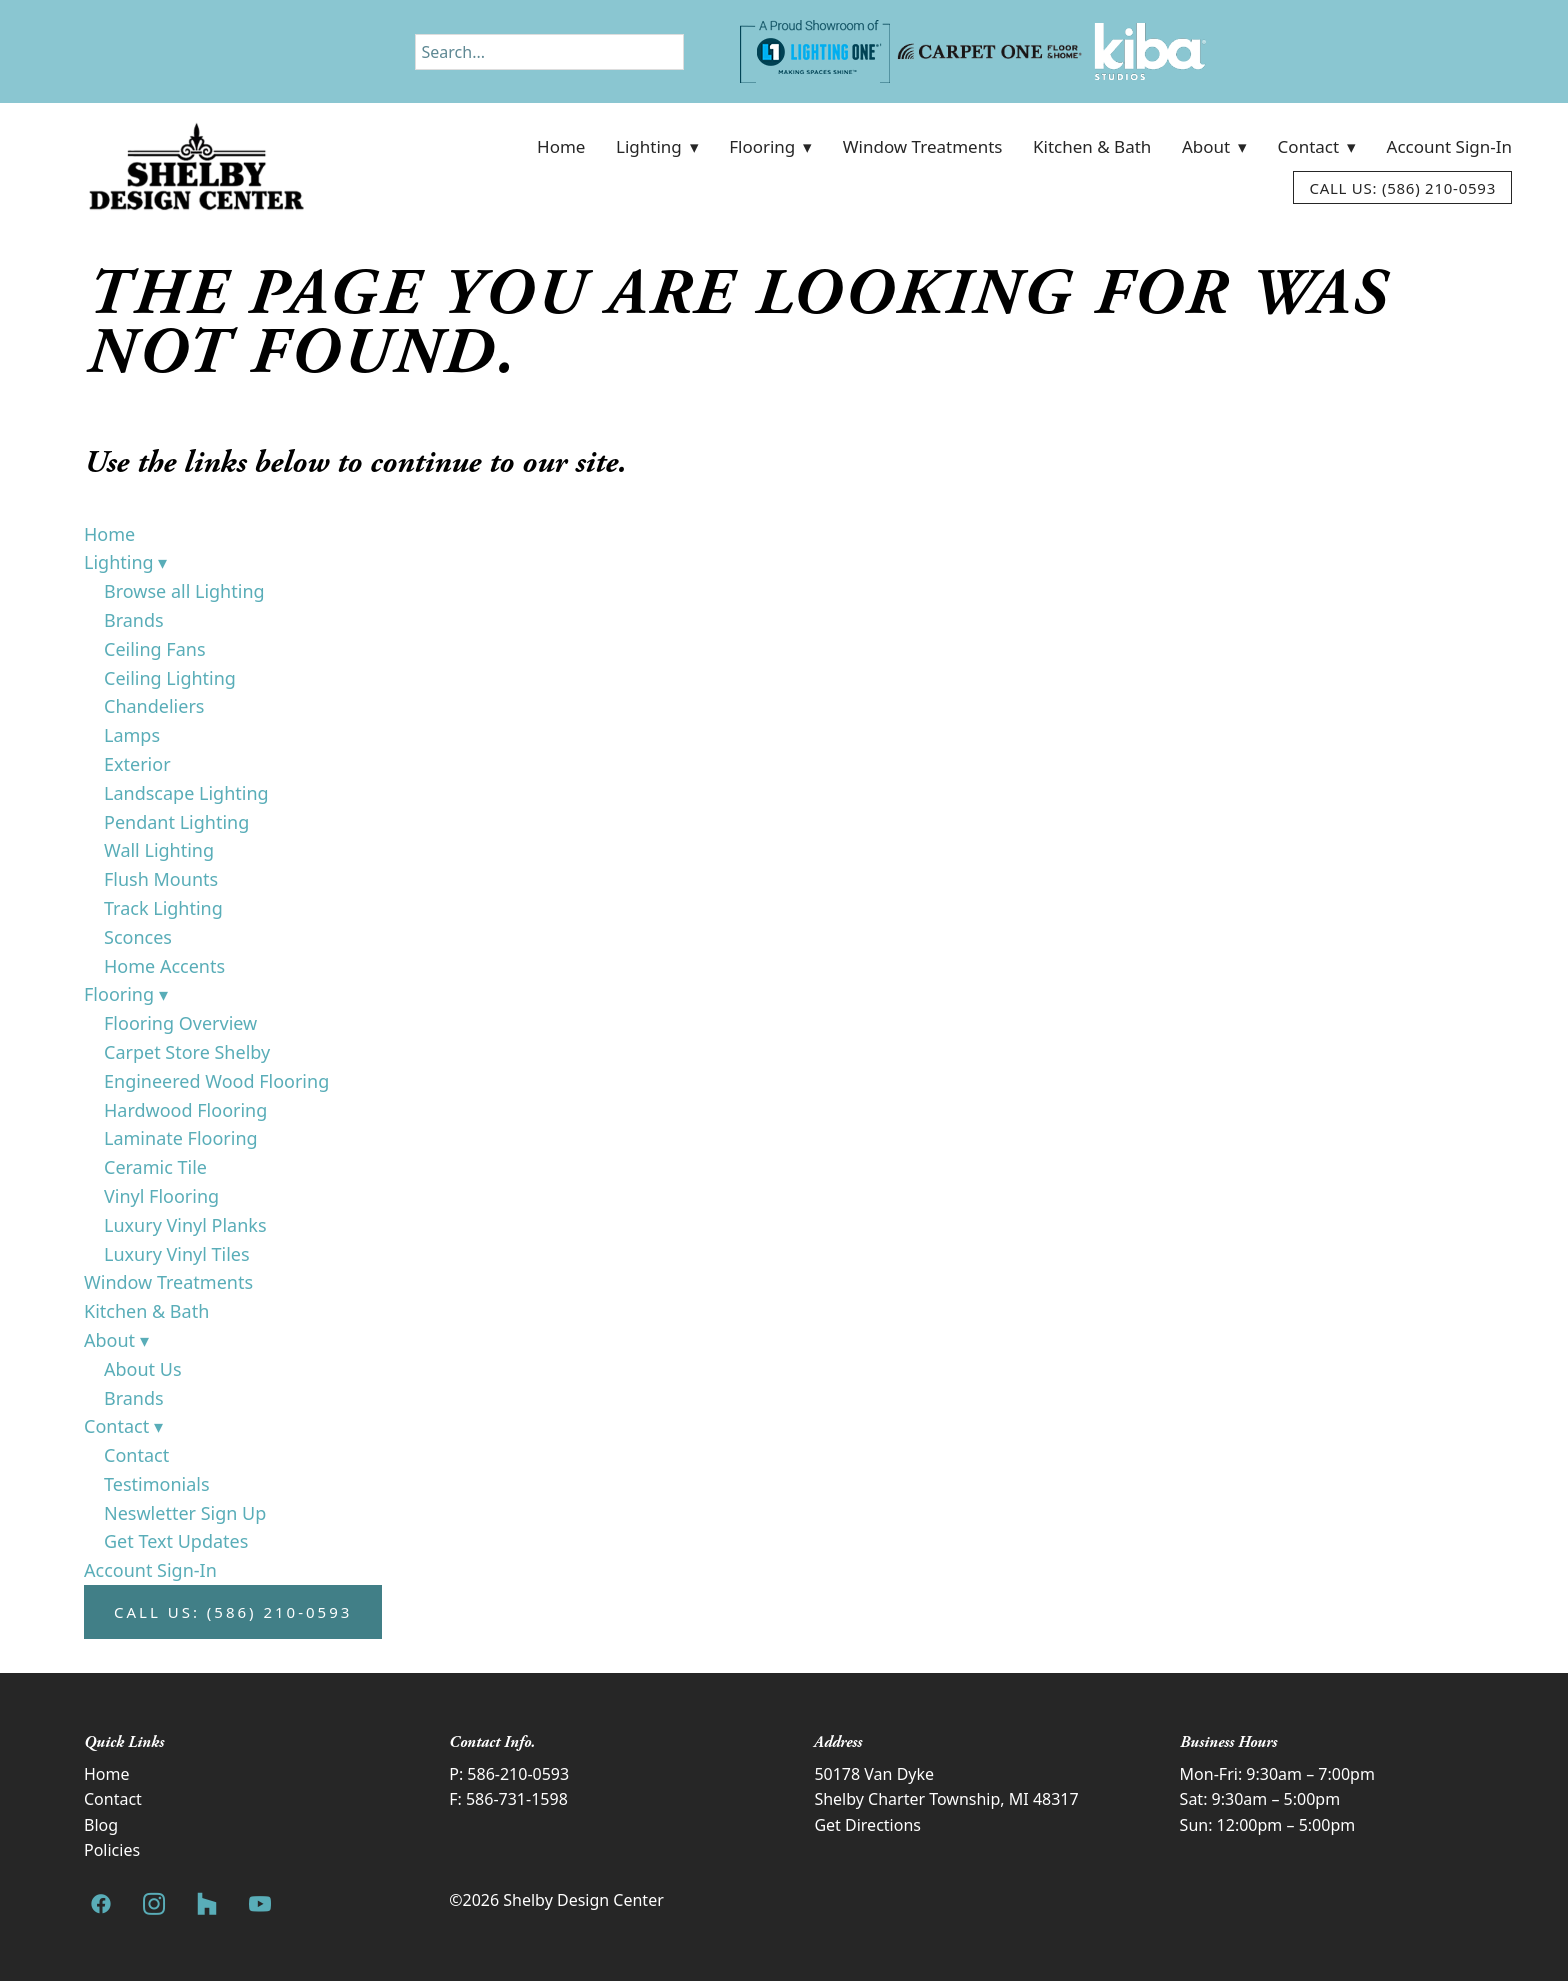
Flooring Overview (180, 1023)
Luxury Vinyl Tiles (177, 1254)
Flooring (770, 146)
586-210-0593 (518, 1774)
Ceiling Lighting (170, 678)
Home (561, 146)
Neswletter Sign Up (185, 1513)
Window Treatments (923, 146)
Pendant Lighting (176, 822)
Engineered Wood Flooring (216, 1081)
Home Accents (164, 966)
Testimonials (157, 1484)
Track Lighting (163, 908)
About (1214, 146)
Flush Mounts (161, 879)
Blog (101, 1825)
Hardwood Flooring (185, 1110)
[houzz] (206, 1904)
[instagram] (153, 1904)
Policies (112, 1850)
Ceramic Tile (155, 1167)
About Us (143, 1369)
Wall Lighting (159, 850)
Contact (1317, 146)
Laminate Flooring (181, 1138)
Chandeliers (154, 706)
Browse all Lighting (184, 591)
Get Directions (867, 1825)
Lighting (657, 146)
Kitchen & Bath (1092, 146)
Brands (134, 620)
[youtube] (259, 1904)
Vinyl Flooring (161, 1196)
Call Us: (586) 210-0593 (1402, 188)
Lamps (132, 735)
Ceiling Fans (155, 649)
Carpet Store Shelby (187, 1052)
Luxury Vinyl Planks (185, 1225)
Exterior (137, 764)
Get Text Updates (176, 1541)
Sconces (138, 937)
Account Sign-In (1449, 146)
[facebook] (100, 1904)
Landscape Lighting (186, 793)
